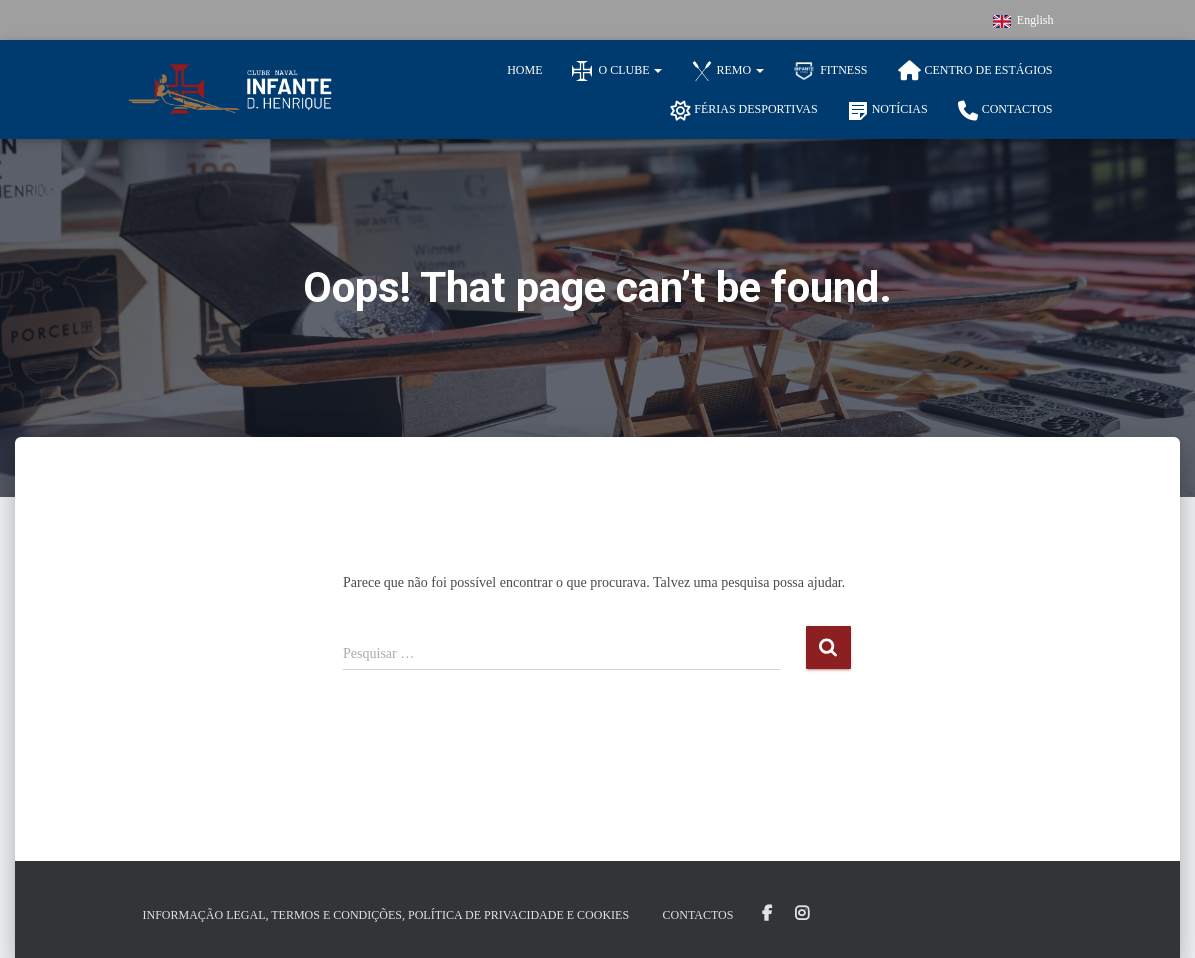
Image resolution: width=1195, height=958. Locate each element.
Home (524, 70)
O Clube (617, 71)
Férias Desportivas (743, 111)
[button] (657, 70)
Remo (728, 71)
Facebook (767, 914)
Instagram (802, 914)
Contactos (1005, 111)
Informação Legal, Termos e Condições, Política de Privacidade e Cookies (386, 915)
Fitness (830, 71)
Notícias (888, 111)
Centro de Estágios (975, 71)
